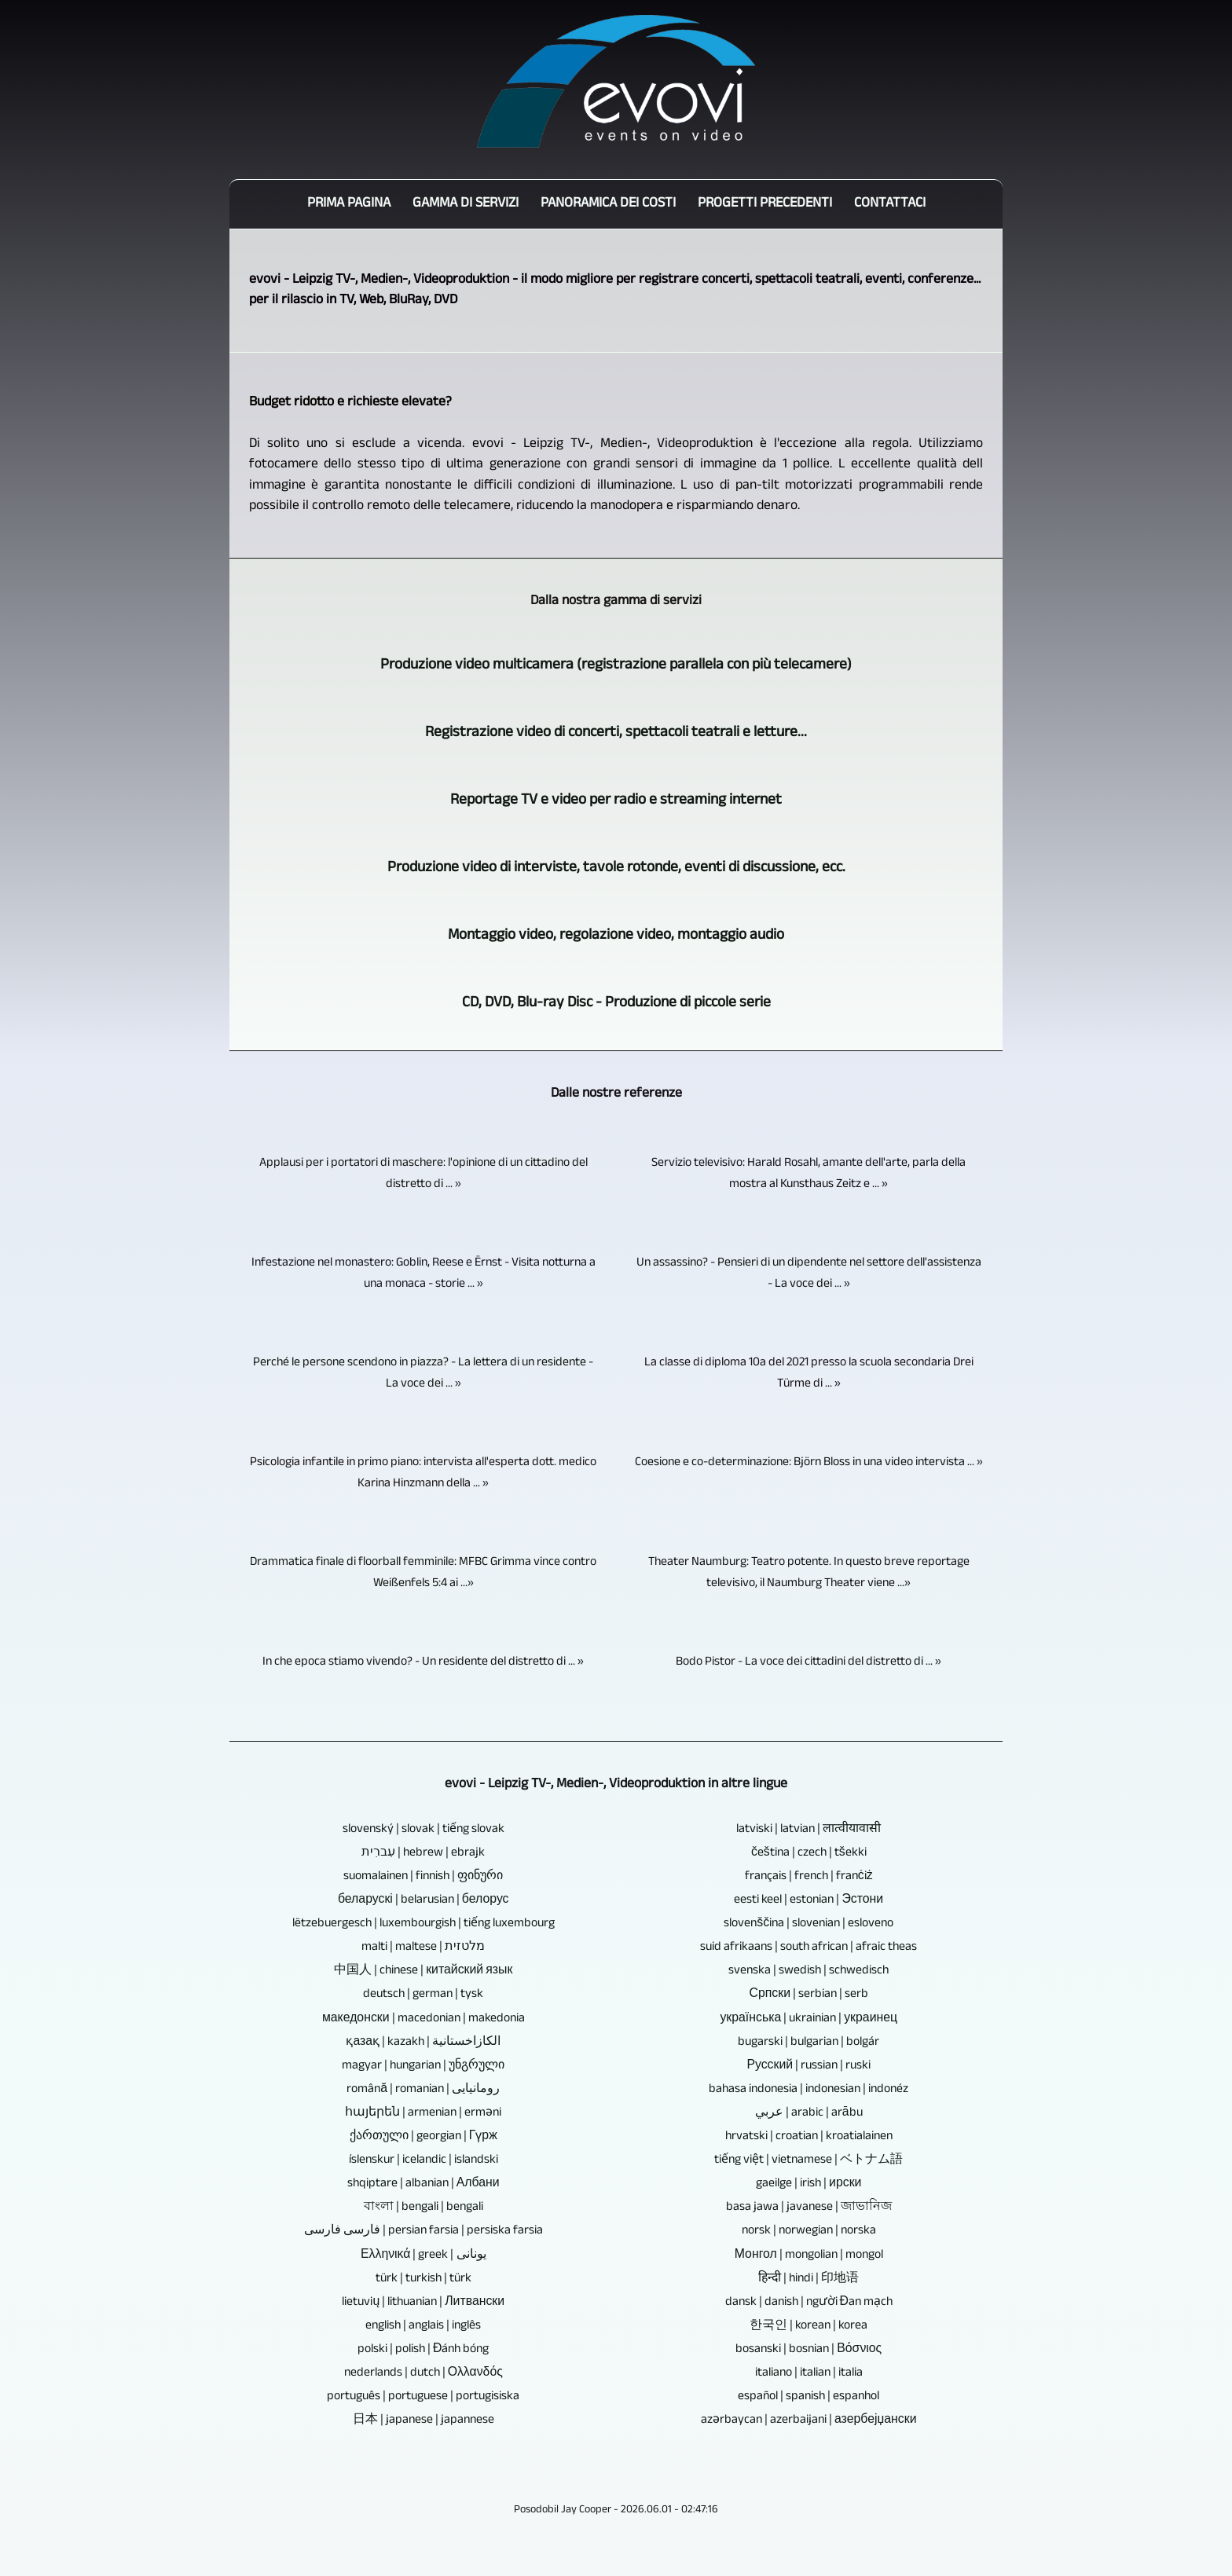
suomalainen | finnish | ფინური (423, 1877)
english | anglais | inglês (423, 2326)
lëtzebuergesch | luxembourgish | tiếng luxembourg (423, 1924)
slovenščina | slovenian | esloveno (808, 1924)
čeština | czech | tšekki (809, 1853)
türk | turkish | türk (423, 2279)
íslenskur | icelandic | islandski (423, 2160)
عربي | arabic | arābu (809, 2113)
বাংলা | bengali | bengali (423, 2208)
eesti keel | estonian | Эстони (808, 1900)
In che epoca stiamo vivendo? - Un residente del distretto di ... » (423, 1662)
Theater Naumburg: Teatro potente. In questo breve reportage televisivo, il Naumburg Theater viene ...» (809, 1573)
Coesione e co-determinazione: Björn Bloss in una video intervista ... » (809, 1463)
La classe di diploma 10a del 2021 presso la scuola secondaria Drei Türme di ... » (809, 1374)
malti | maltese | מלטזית (423, 1948)
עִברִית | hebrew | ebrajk (423, 1853)
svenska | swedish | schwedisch (808, 1971)
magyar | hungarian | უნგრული (423, 2066)
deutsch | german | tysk (423, 1995)
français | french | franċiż (809, 1877)
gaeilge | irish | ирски (808, 2184)
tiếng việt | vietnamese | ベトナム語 (808, 2160)
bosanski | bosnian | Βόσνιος (808, 2350)
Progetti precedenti (765, 204)
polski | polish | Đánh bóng (423, 2350)
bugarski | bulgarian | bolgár (808, 2043)
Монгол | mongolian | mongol (809, 2255)
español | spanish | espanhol (808, 2397)
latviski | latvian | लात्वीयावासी (808, 1830)
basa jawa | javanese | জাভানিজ (809, 2208)
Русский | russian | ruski (808, 2066)
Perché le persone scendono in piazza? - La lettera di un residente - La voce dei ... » (423, 1374)
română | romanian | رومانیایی (423, 2090)
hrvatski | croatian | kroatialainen (809, 2137)
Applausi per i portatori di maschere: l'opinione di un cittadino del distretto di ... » (423, 1174)
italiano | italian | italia (809, 2373)
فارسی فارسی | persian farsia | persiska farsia (423, 2231)
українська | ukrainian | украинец (808, 2019)
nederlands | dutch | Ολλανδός (423, 2373)
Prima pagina (348, 204)
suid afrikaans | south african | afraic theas (808, 1948)
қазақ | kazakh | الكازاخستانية (423, 2043)
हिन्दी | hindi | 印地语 (808, 2279)
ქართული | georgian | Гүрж (423, 2137)
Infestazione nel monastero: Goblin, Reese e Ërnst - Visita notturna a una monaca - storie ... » (423, 1274)
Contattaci (890, 204)
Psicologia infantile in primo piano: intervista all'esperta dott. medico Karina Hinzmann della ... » (423, 1474)
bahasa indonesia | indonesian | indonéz (808, 2090)
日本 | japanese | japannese (423, 2420)
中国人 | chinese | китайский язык (423, 1971)
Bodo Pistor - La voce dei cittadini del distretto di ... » (808, 1662)
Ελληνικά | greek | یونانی (423, 2255)
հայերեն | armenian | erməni (423, 2113)
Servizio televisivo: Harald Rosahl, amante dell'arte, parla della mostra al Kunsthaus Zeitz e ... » (808, 1174)
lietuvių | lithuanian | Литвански (423, 2303)
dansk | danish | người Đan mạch (809, 2303)
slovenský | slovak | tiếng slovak (423, 1830)
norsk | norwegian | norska (809, 2231)
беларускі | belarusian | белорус (423, 1900)
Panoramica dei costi (608, 204)
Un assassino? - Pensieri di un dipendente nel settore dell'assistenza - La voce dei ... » (808, 1274)
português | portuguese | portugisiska (423, 2397)
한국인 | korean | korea (808, 2326)
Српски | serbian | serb (809, 1995)
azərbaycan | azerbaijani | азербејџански (808, 2420)
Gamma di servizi (465, 204)
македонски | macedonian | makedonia (423, 2019)
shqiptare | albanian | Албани (423, 2184)
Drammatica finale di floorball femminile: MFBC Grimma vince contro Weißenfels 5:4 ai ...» (423, 1573)
